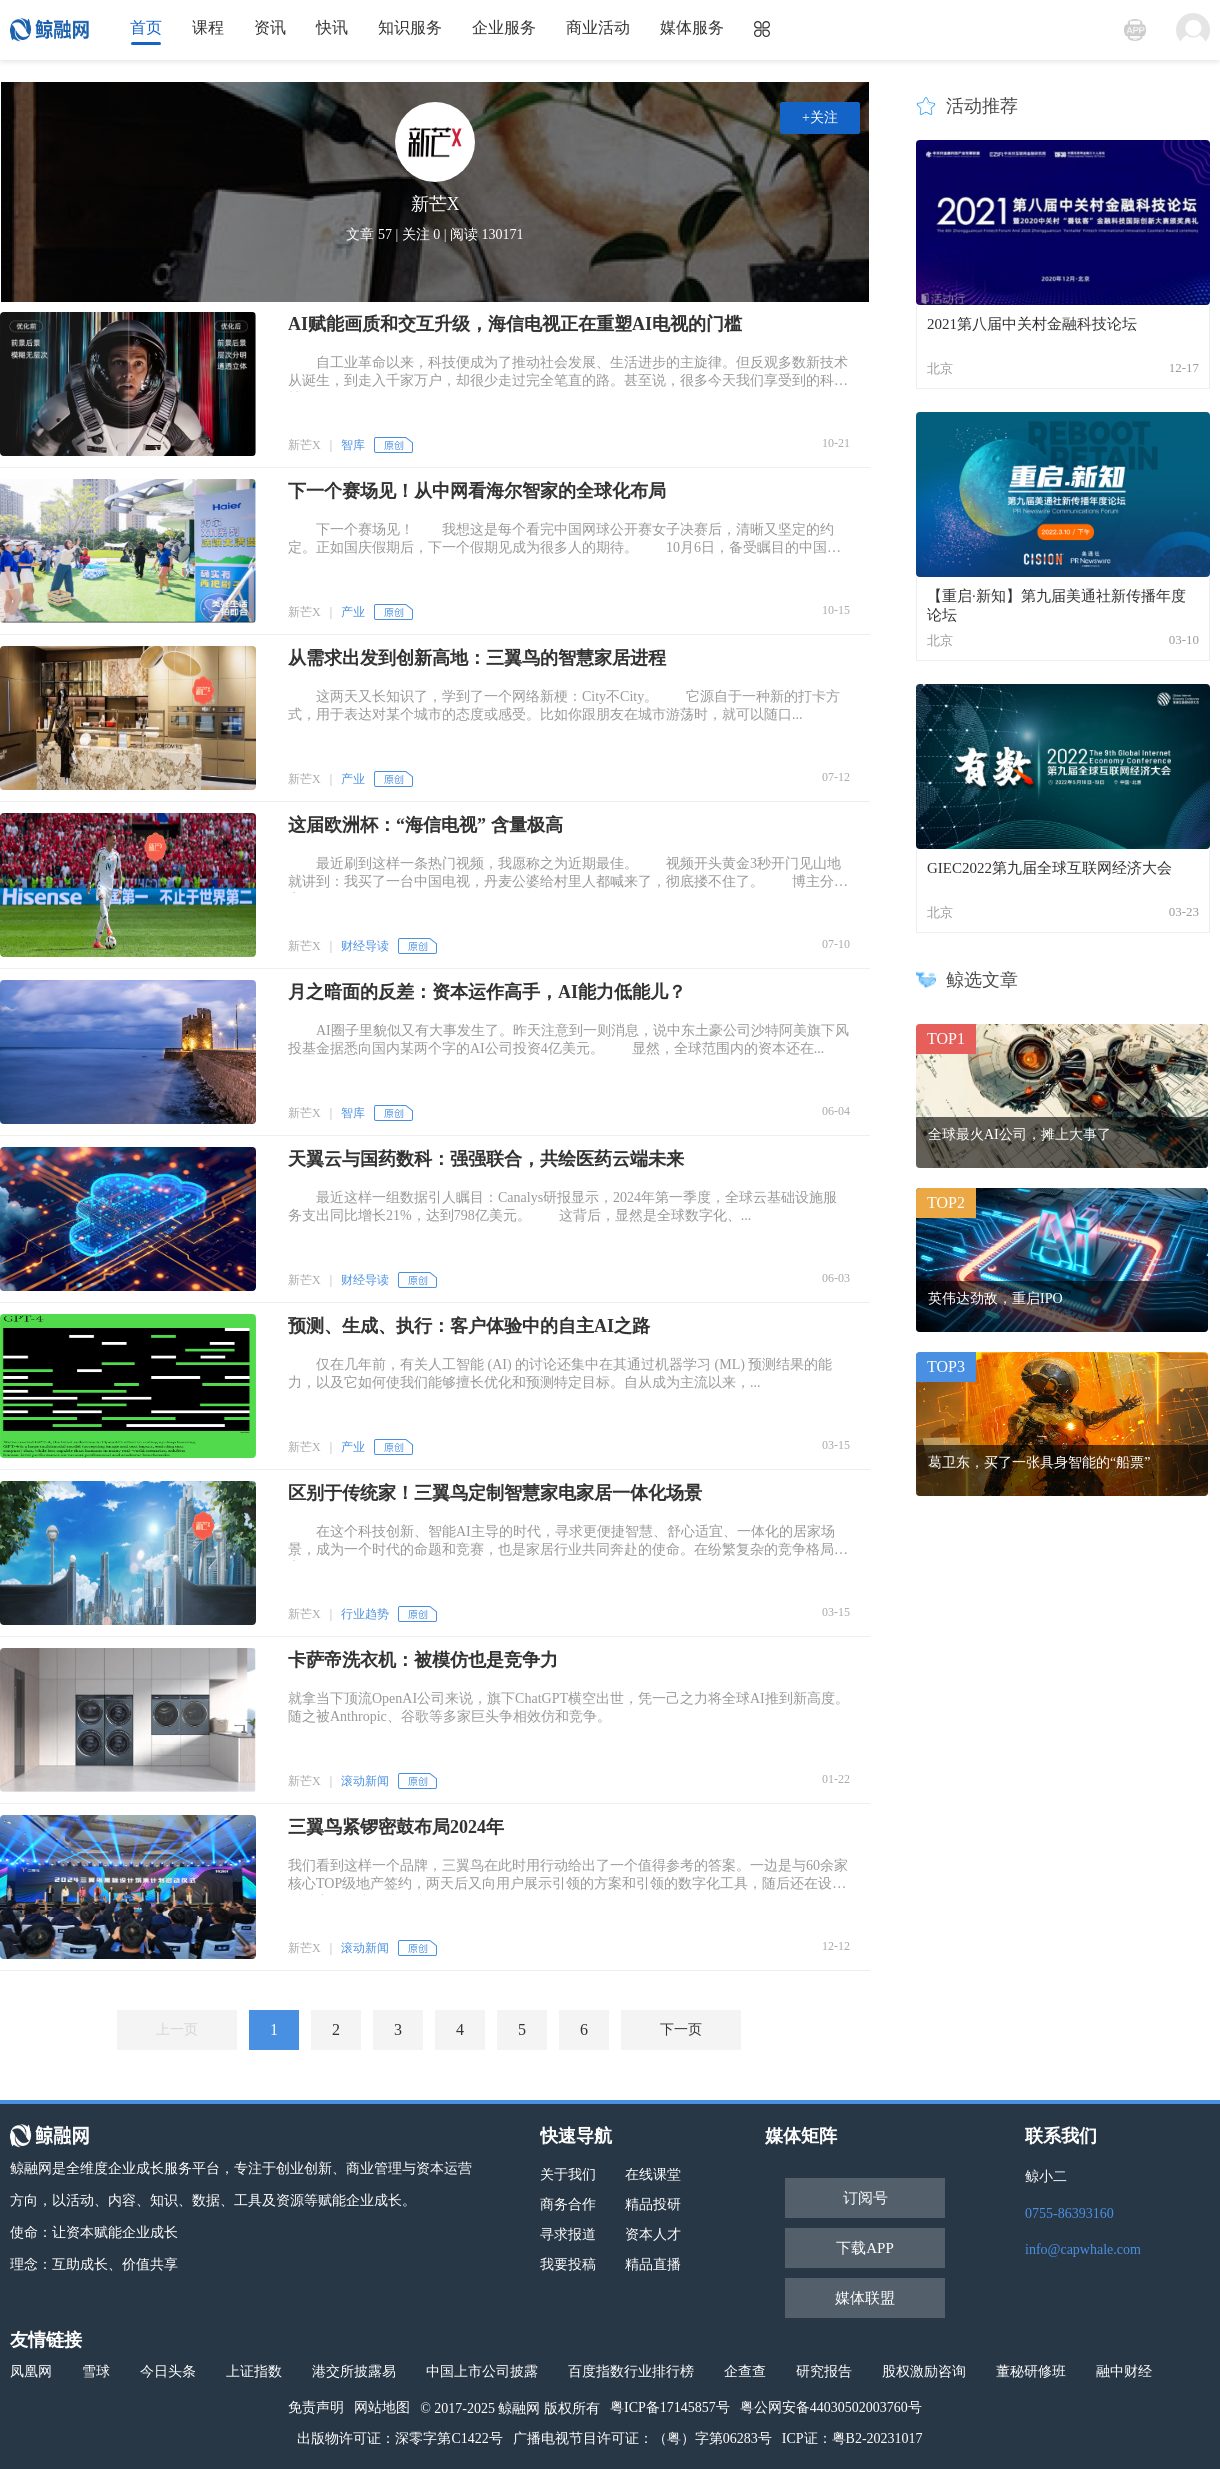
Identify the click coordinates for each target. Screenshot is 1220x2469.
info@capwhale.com (1083, 2249)
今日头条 (168, 2371)
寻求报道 (568, 2234)
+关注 (820, 117)
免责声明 (316, 2407)
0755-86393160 (1069, 2213)
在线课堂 (653, 2174)
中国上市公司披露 (482, 2371)
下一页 (681, 2029)
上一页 (177, 2029)
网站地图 (382, 2407)
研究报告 (824, 2371)
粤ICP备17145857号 (670, 2407)
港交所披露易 (354, 2371)
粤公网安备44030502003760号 (831, 2407)
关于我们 (568, 2174)
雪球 (96, 2371)
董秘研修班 (1031, 2371)
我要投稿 (568, 2264)
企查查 (745, 2371)
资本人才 (653, 2234)
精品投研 (653, 2204)
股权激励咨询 (924, 2371)
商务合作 (568, 2204)
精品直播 (653, 2264)
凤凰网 (31, 2371)
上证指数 (254, 2371)
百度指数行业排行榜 (631, 2371)
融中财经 (1124, 2371)
